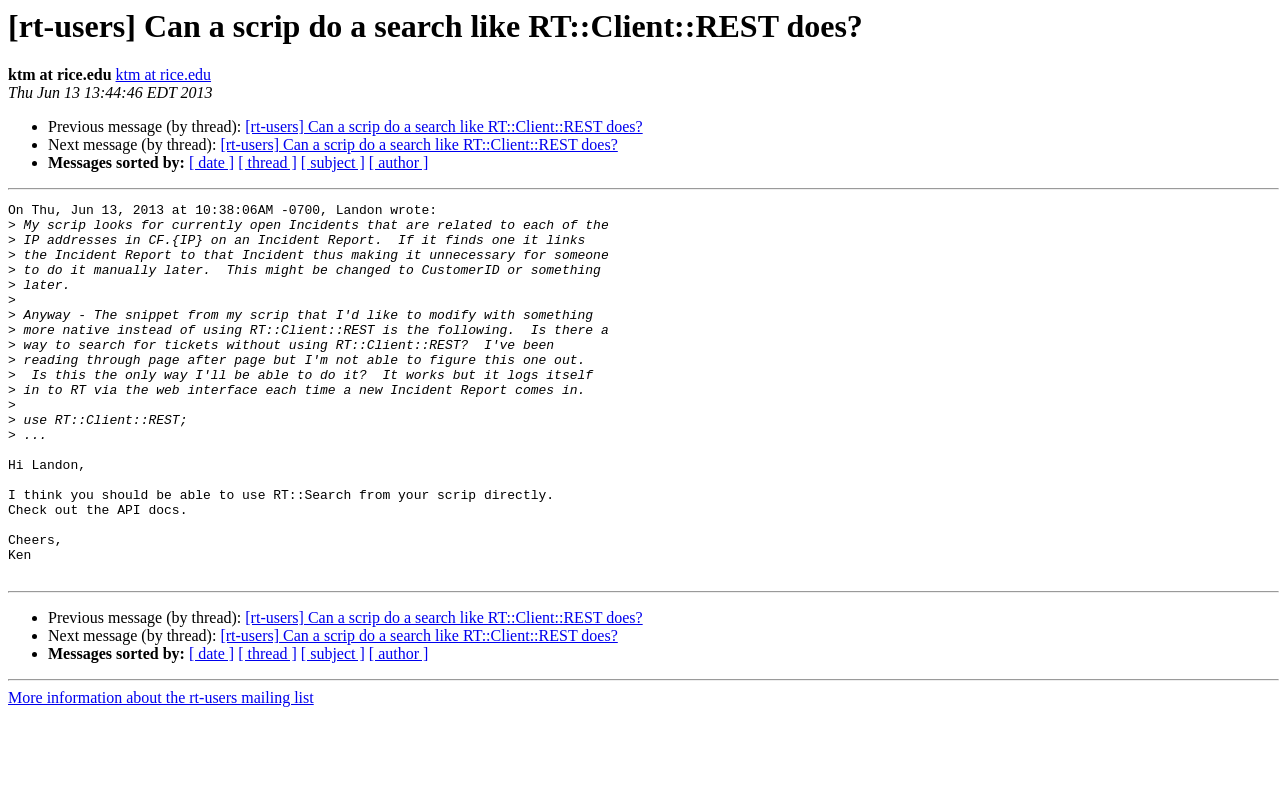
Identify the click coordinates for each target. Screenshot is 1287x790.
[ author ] (399, 162)
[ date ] (211, 162)
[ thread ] (267, 162)
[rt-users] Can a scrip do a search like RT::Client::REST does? (443, 126)
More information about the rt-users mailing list (161, 772)
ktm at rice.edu (164, 74)
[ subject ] (333, 162)
